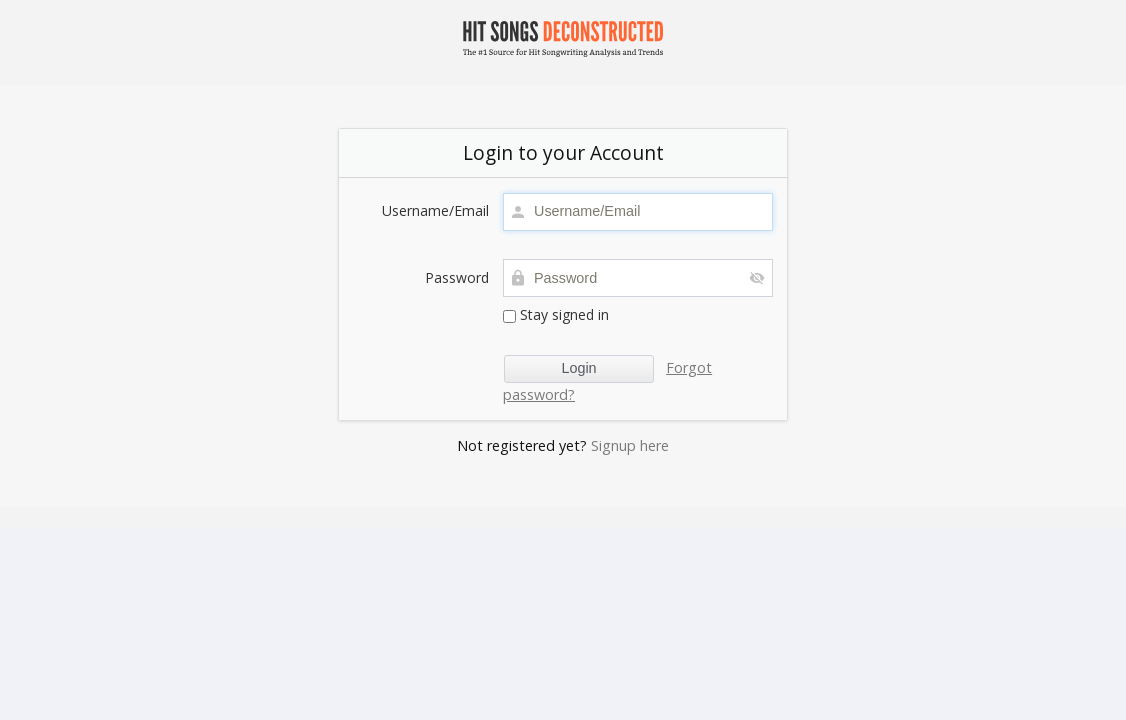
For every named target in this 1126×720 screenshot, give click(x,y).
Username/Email (435, 210)
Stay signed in (556, 314)
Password (457, 277)
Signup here (630, 445)
